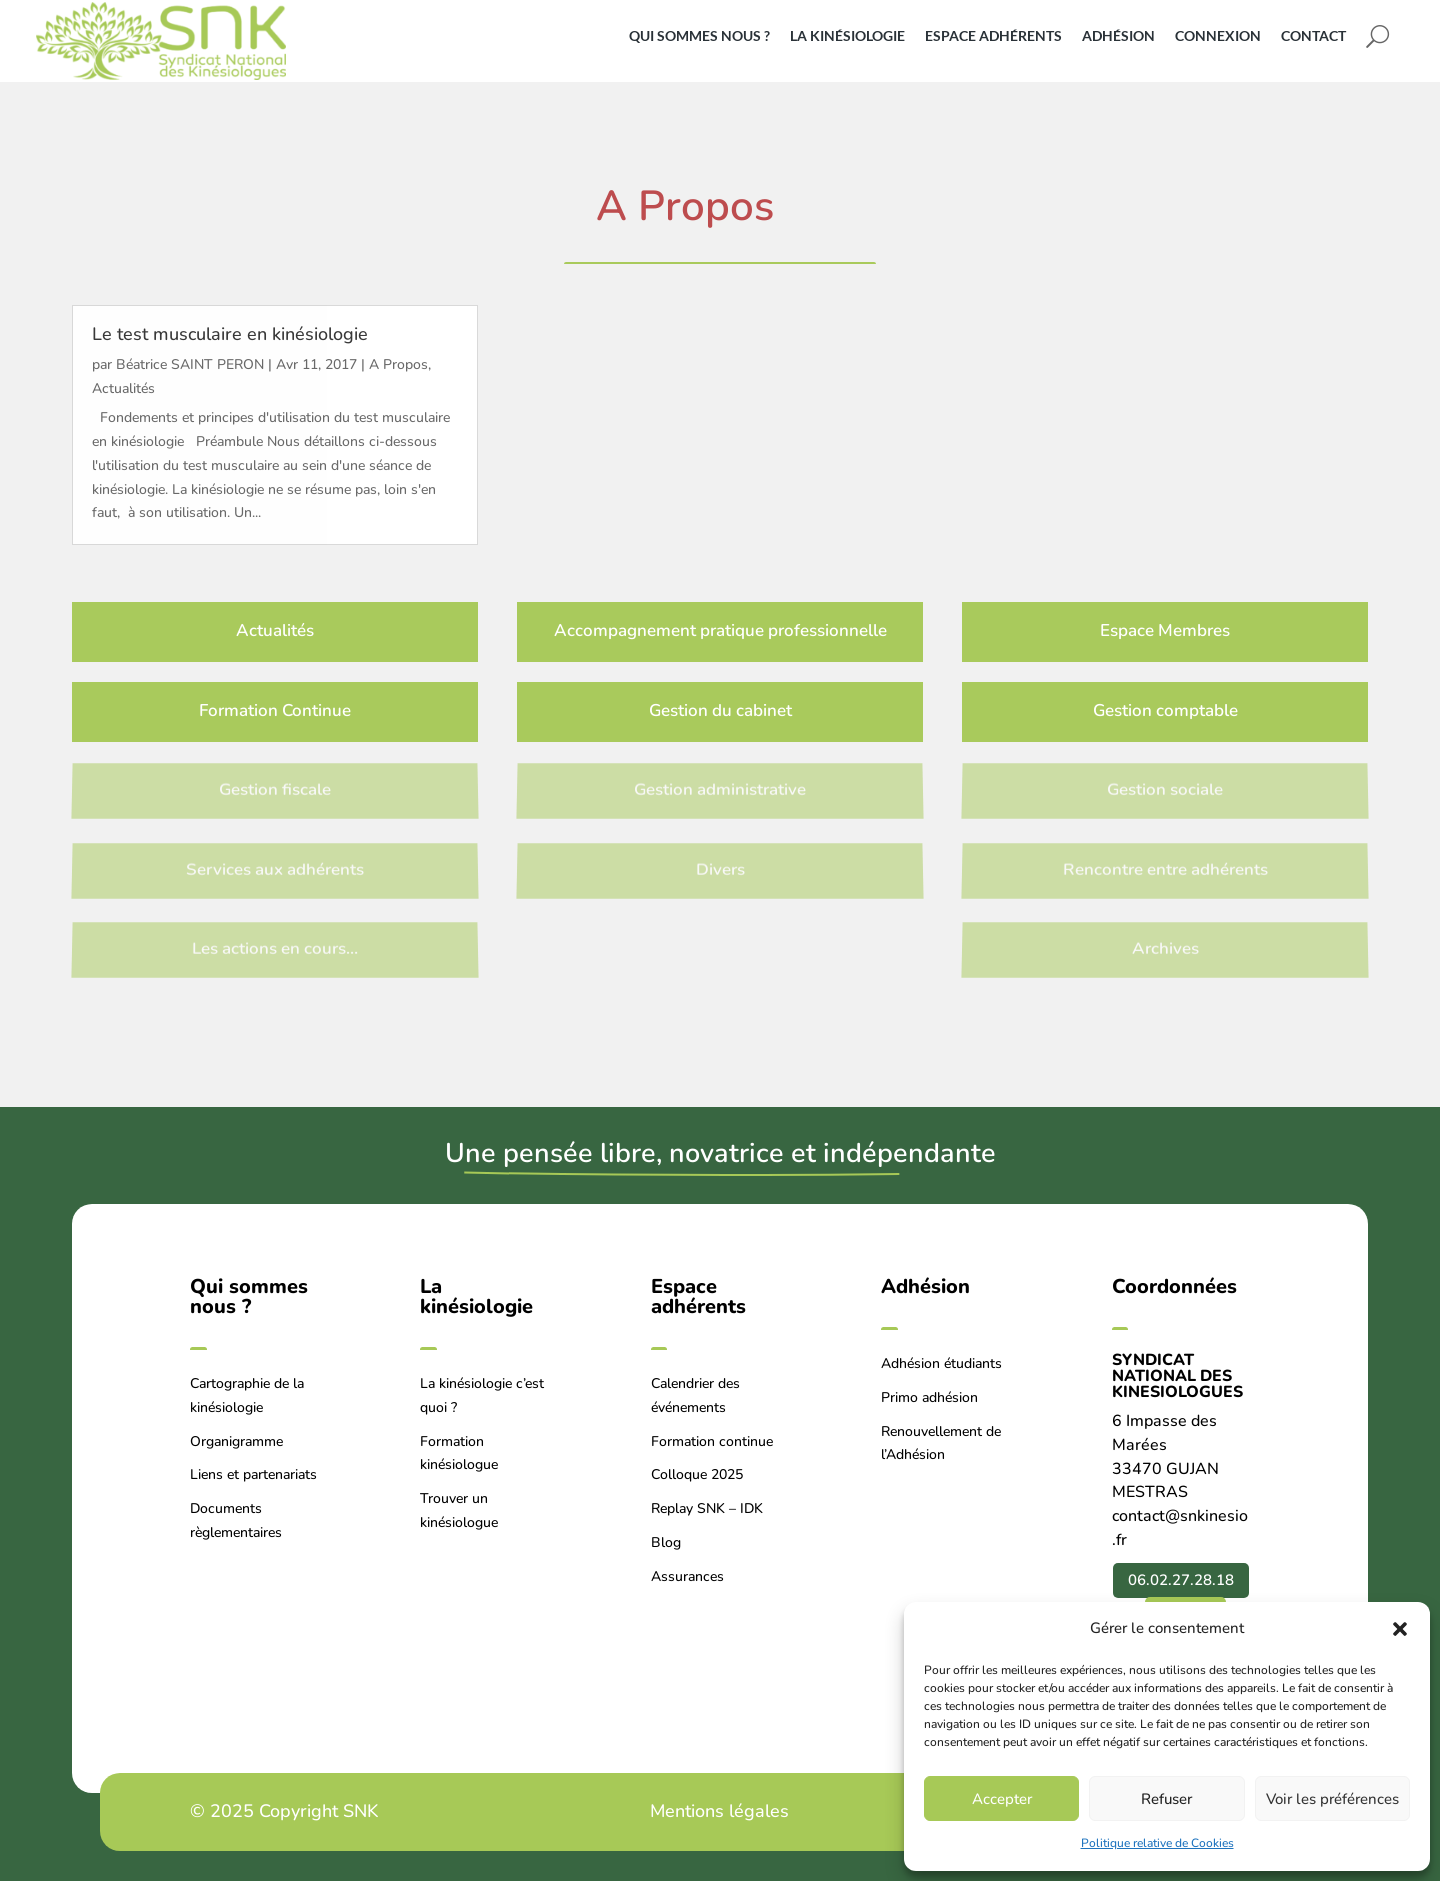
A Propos (398, 364)
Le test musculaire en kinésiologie (230, 334)
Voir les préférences (1332, 1799)
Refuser (1166, 1799)
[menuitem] (707, 36)
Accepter (1002, 1799)
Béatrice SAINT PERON (190, 364)
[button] (1400, 1629)
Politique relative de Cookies (1157, 1843)
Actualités (123, 388)
